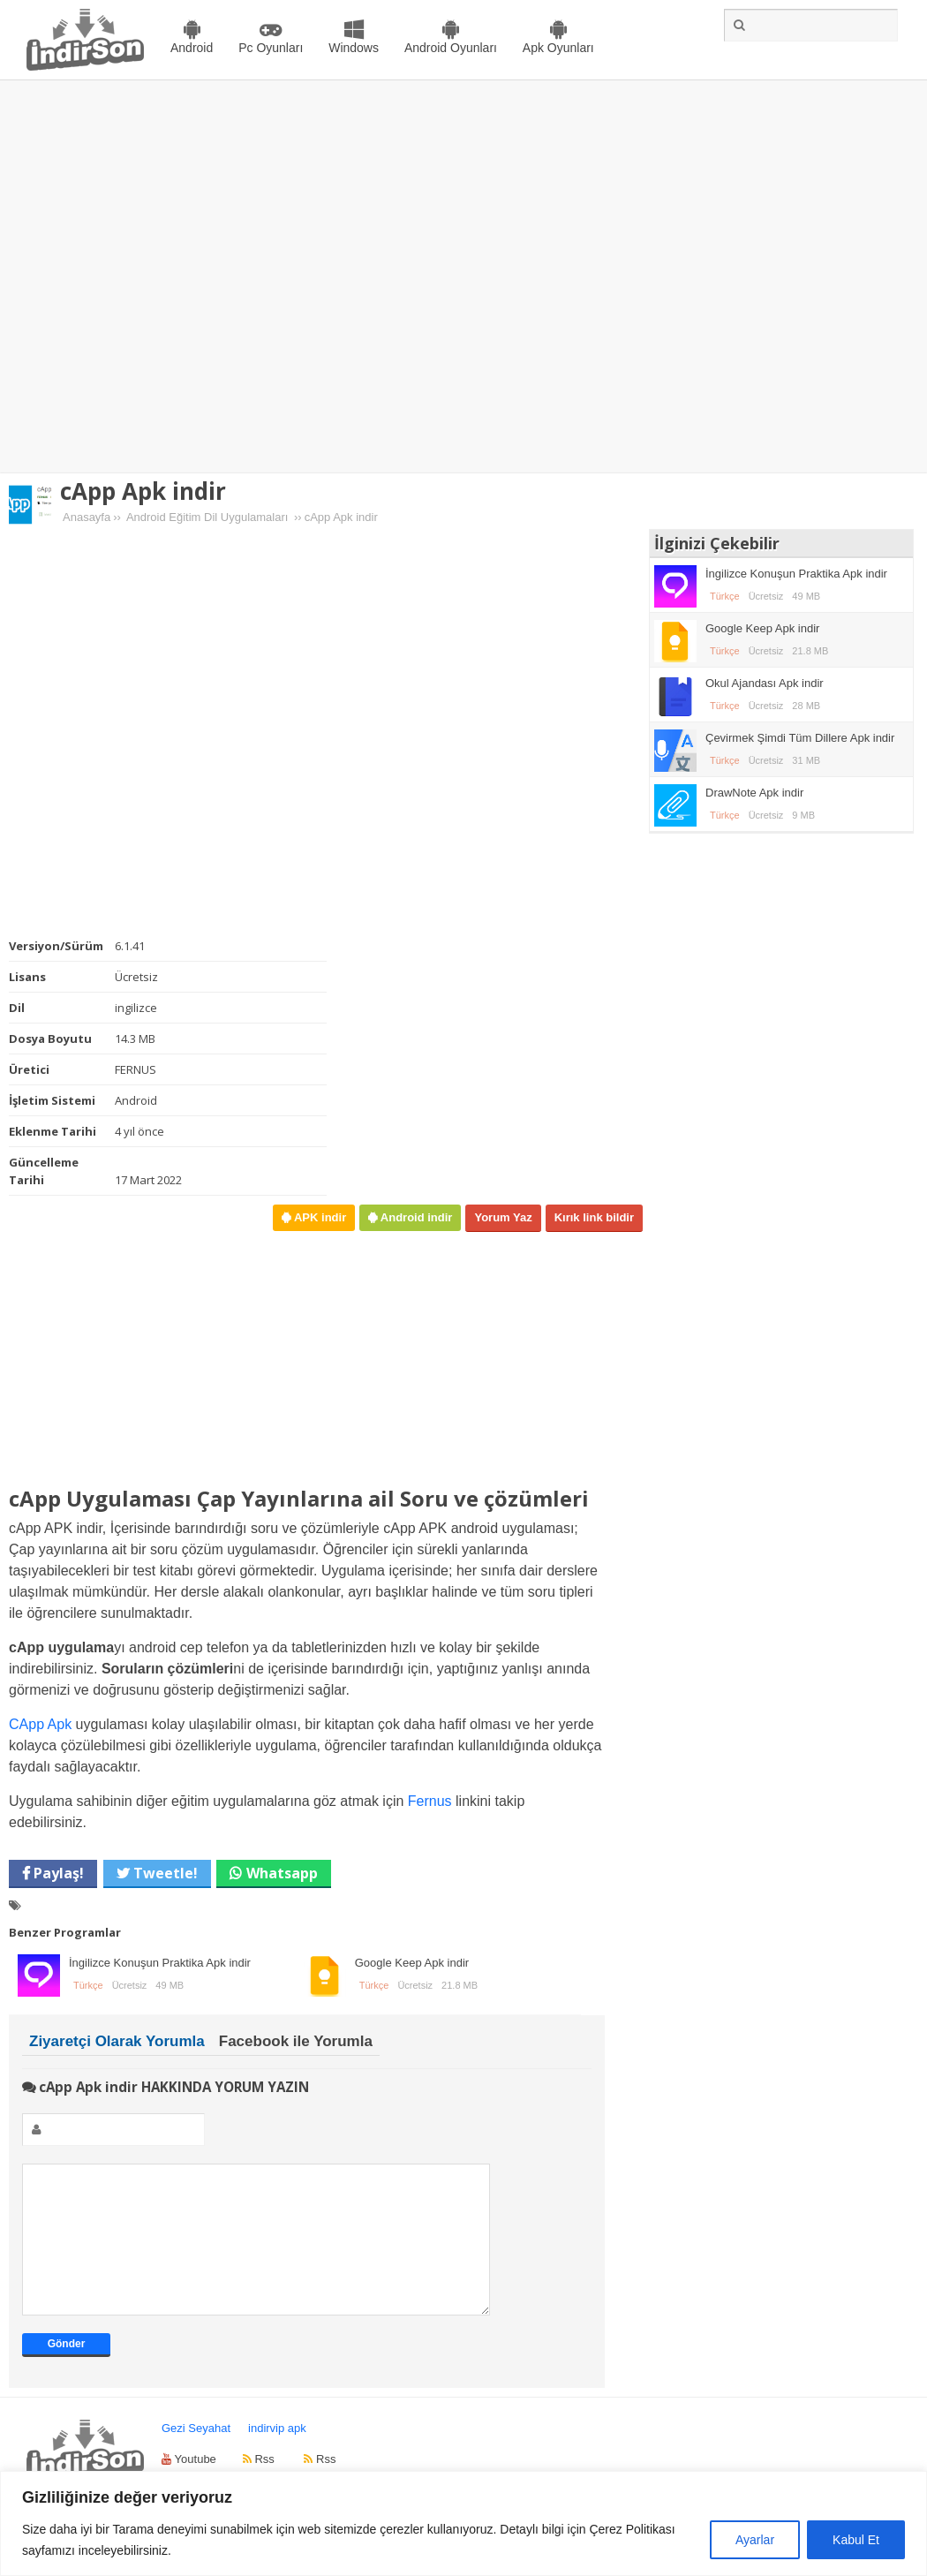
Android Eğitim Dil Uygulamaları (207, 517)
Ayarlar (754, 2540)
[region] (463, 2523)
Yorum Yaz (502, 1217)
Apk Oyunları (558, 48)
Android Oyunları (450, 48)
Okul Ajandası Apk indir (764, 683)
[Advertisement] (187, 277)
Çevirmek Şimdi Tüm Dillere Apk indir (799, 737)
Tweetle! (164, 1873)
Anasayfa (86, 517)
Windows (353, 48)
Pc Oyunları (270, 48)
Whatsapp (282, 1873)
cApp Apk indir (143, 491)
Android (191, 48)
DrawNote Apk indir (754, 792)
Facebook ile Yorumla (296, 2041)
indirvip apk (277, 2454)
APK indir (318, 1217)
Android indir (414, 1217)
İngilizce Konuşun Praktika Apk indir (160, 1962)
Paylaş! (57, 1873)
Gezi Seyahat (196, 2454)
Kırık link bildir (594, 1217)
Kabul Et (856, 2540)
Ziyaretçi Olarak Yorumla (117, 2041)
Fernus (430, 1801)
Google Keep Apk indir (412, 1962)
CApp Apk (40, 1724)
